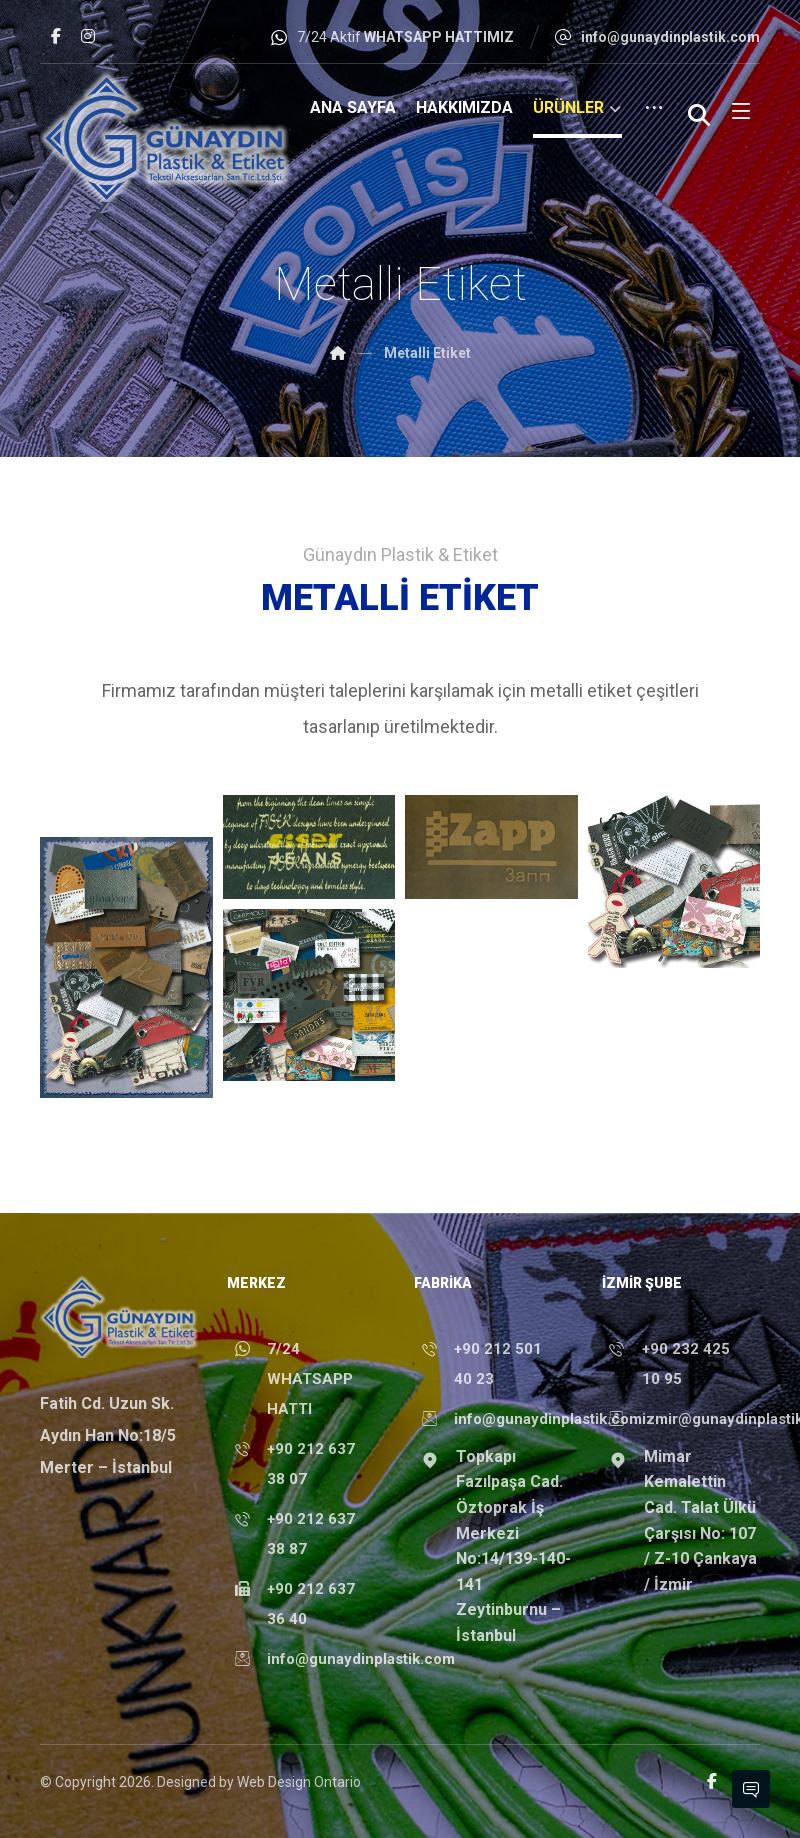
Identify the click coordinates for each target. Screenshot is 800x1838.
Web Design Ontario (299, 1782)
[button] (56, 36)
